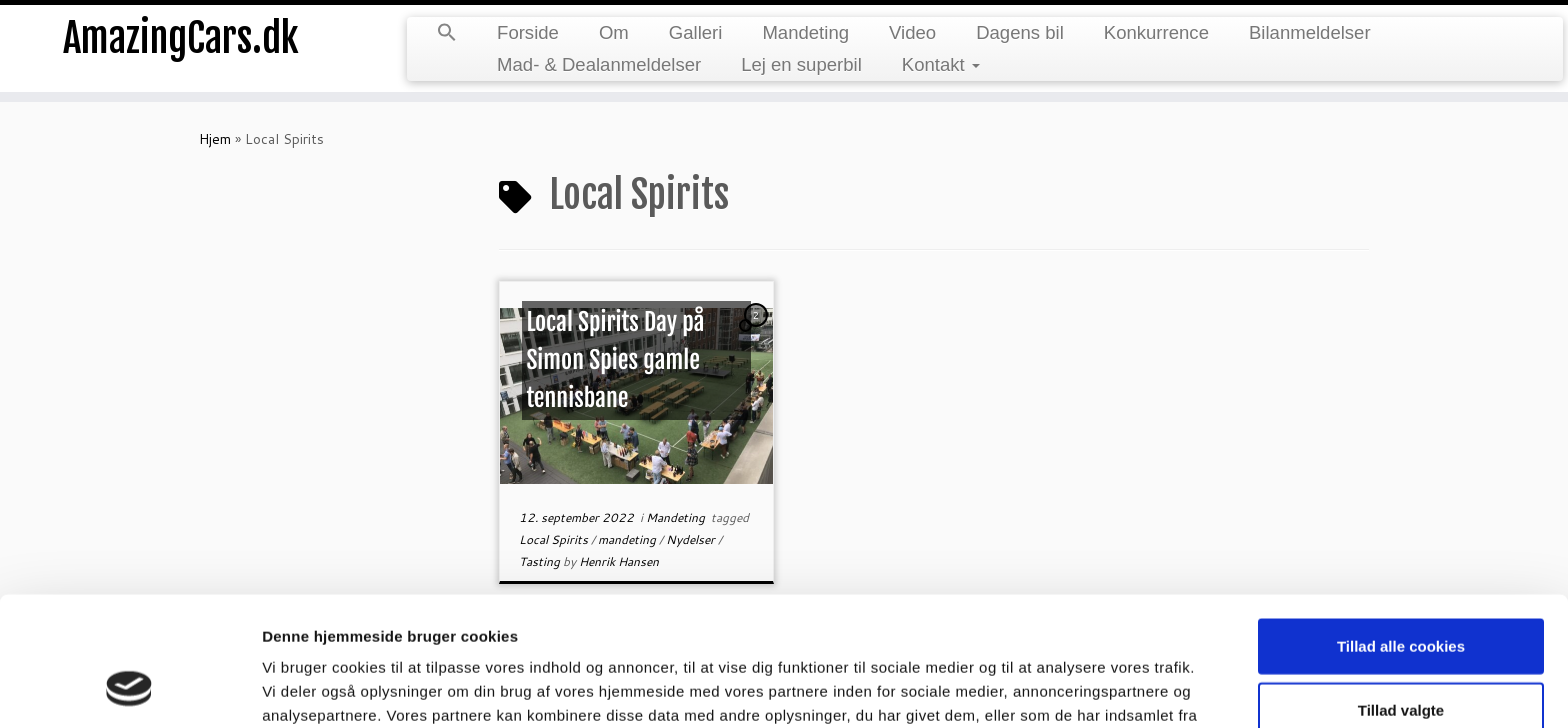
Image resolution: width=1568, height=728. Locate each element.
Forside (528, 32)
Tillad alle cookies (1401, 530)
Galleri (696, 32)
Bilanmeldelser (1310, 32)
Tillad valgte (1401, 594)
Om (614, 32)
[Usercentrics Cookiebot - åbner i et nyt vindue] (129, 689)
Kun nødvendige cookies (1401, 657)
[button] (447, 34)
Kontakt (941, 64)
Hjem (215, 139)
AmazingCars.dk (181, 40)
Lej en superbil (801, 64)
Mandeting (805, 32)
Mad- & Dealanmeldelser (599, 64)
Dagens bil (1020, 32)
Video (912, 32)
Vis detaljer (1039, 688)
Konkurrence (1156, 32)
